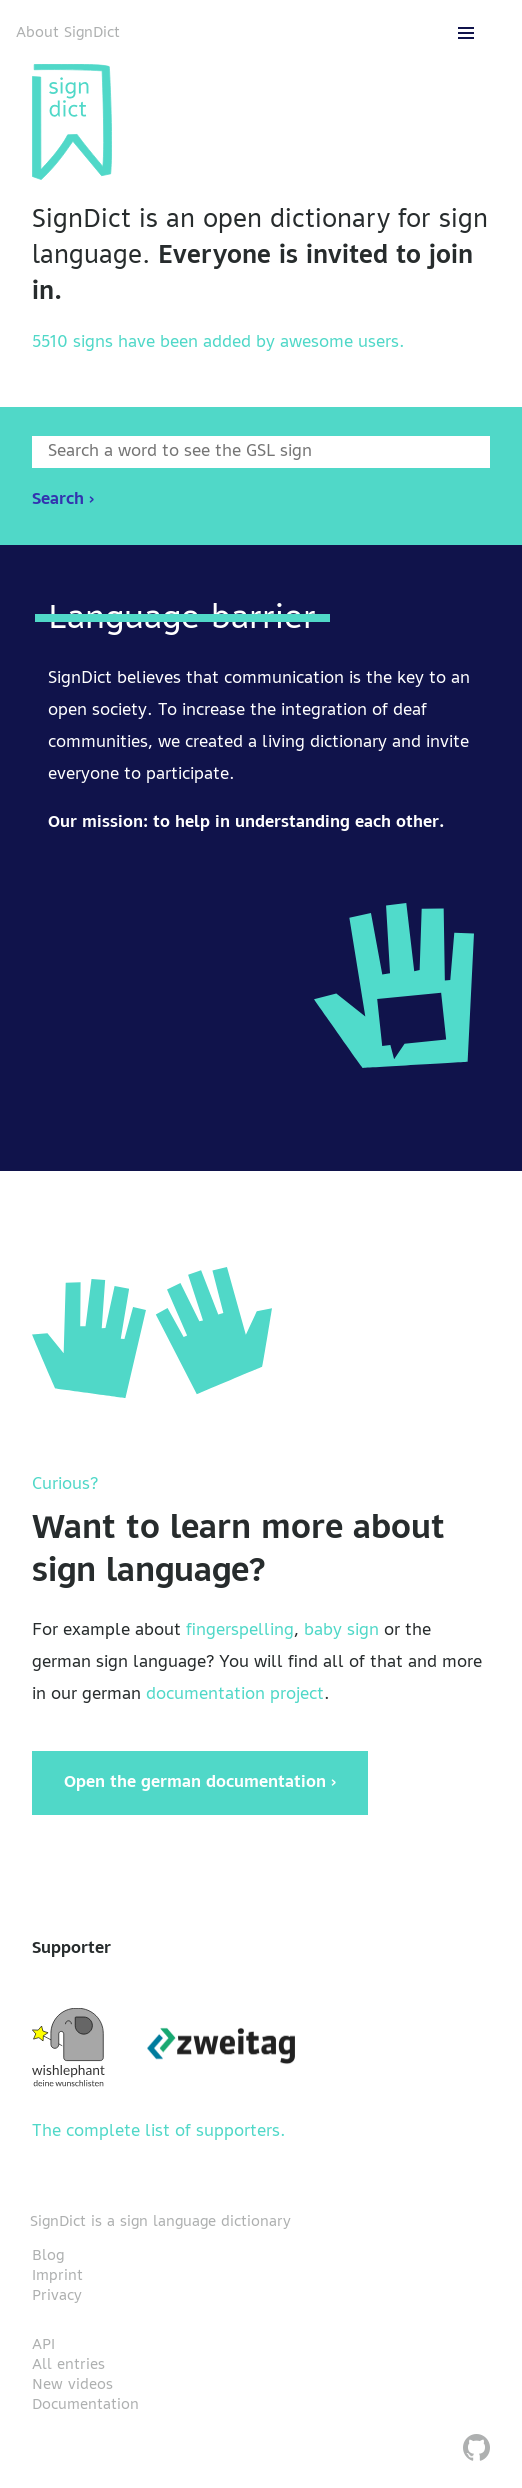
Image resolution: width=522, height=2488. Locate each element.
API (43, 2345)
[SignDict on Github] (476, 2450)
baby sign (341, 1631)
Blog (48, 2256)
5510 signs (72, 343)
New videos (72, 2385)
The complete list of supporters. (159, 2132)
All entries (68, 2365)
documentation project (235, 1695)
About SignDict (68, 33)
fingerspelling (240, 1631)
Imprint (57, 2276)
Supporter (71, 1949)
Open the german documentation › (200, 1783)
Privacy (57, 2296)
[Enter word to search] (261, 452)
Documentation (85, 2405)
